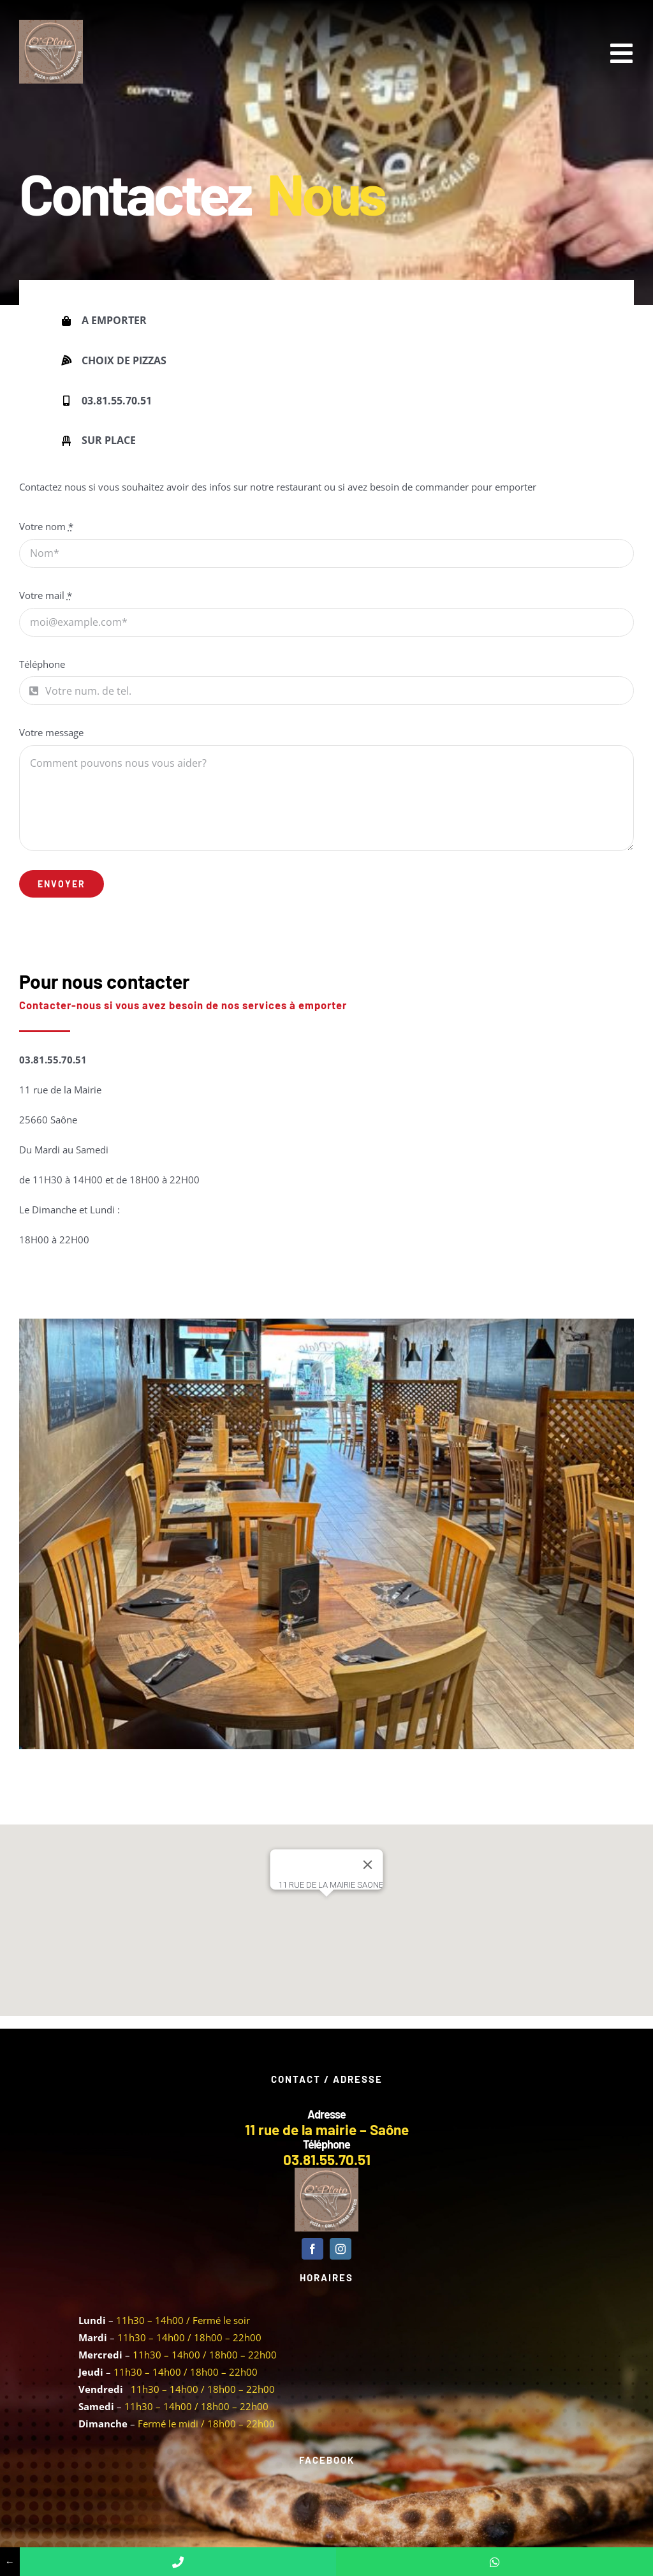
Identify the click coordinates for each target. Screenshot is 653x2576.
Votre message (51, 732)
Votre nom (46, 526)
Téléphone (42, 664)
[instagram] (340, 2249)
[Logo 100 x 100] (51, 24)
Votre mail (45, 595)
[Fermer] (368, 1864)
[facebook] (312, 2249)
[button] (326, 1908)
